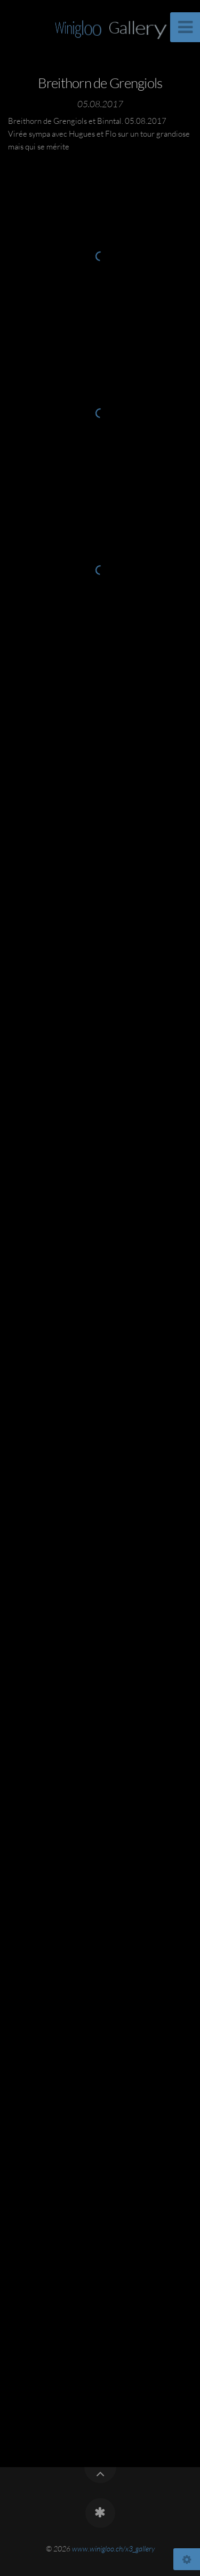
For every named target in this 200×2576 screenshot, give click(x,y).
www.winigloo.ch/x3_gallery (113, 2548)
